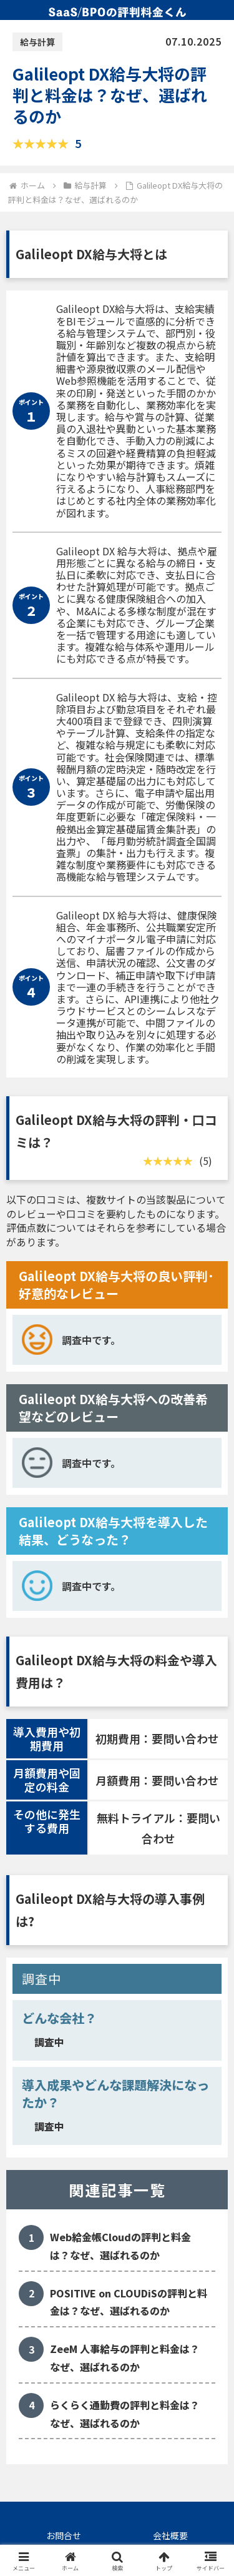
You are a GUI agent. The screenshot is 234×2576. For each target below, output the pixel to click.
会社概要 (170, 2535)
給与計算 (37, 42)
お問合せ (63, 2535)
